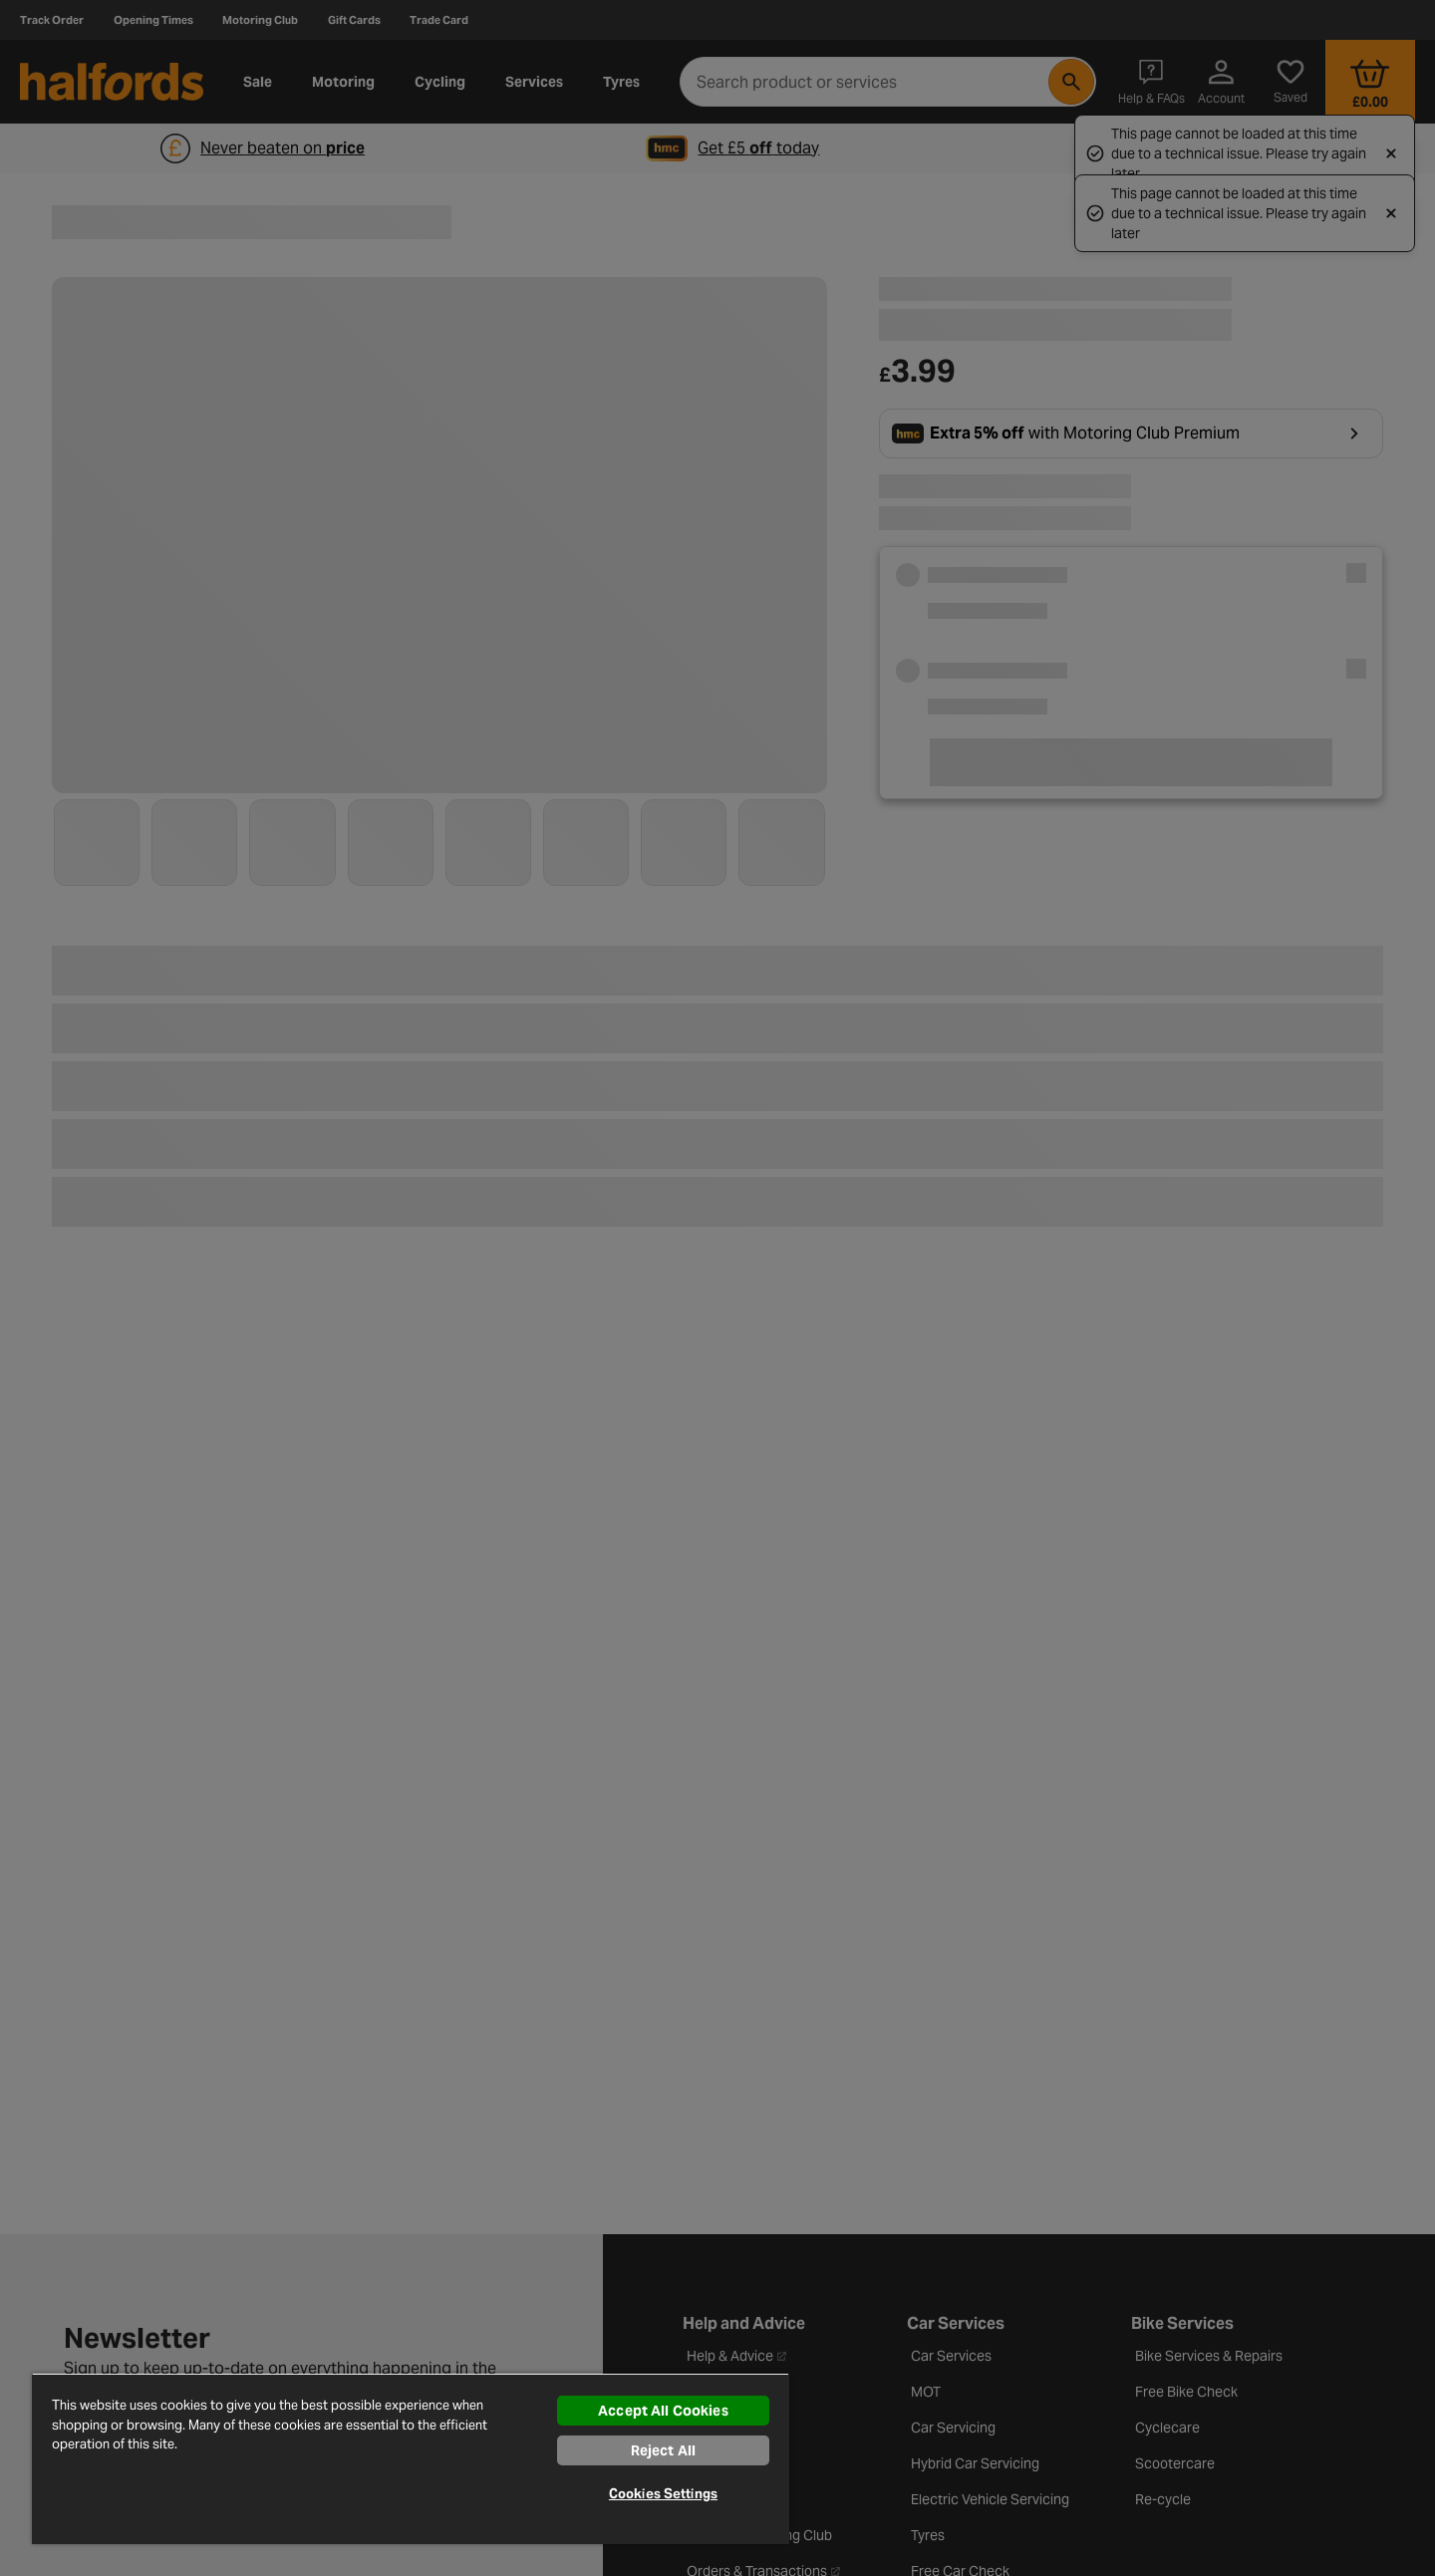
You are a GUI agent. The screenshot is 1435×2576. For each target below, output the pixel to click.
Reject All (663, 2450)
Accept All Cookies (663, 2411)
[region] (410, 2458)
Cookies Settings (663, 2493)
